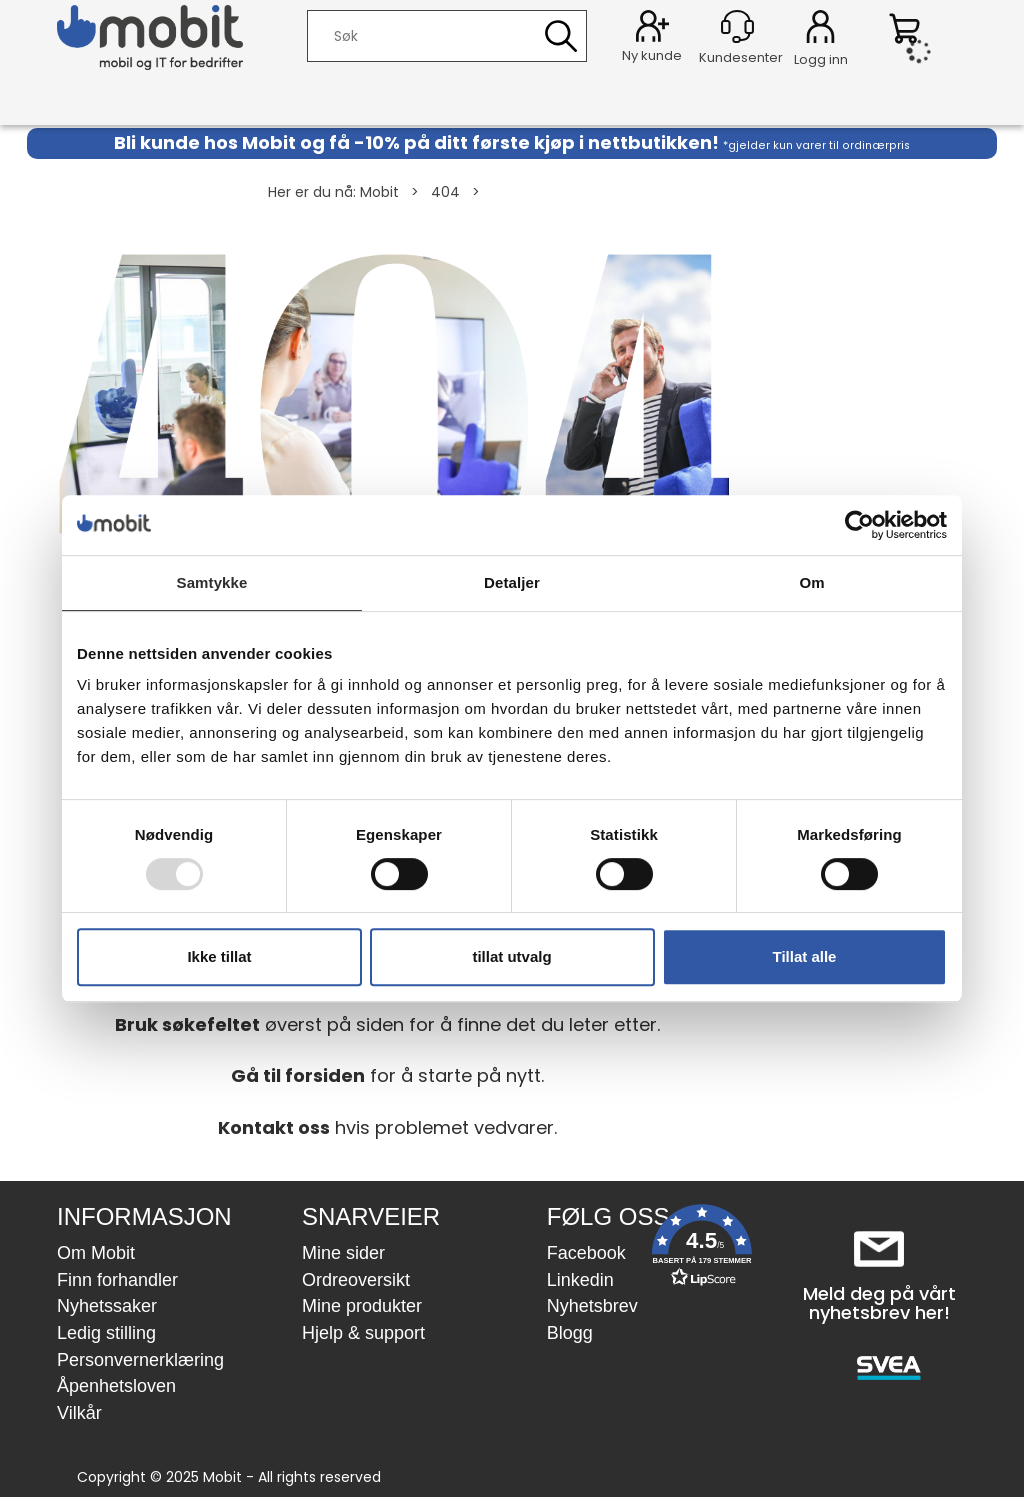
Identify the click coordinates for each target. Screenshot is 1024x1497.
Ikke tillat (219, 956)
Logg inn (820, 30)
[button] (702, 1249)
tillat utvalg (511, 956)
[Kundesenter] (737, 26)
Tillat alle (805, 956)
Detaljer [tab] (512, 582)
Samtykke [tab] (212, 582)
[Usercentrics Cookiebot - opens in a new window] (859, 525)
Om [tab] (811, 582)
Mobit (379, 192)
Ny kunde (652, 55)
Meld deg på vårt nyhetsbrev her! (879, 1303)
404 (445, 192)
